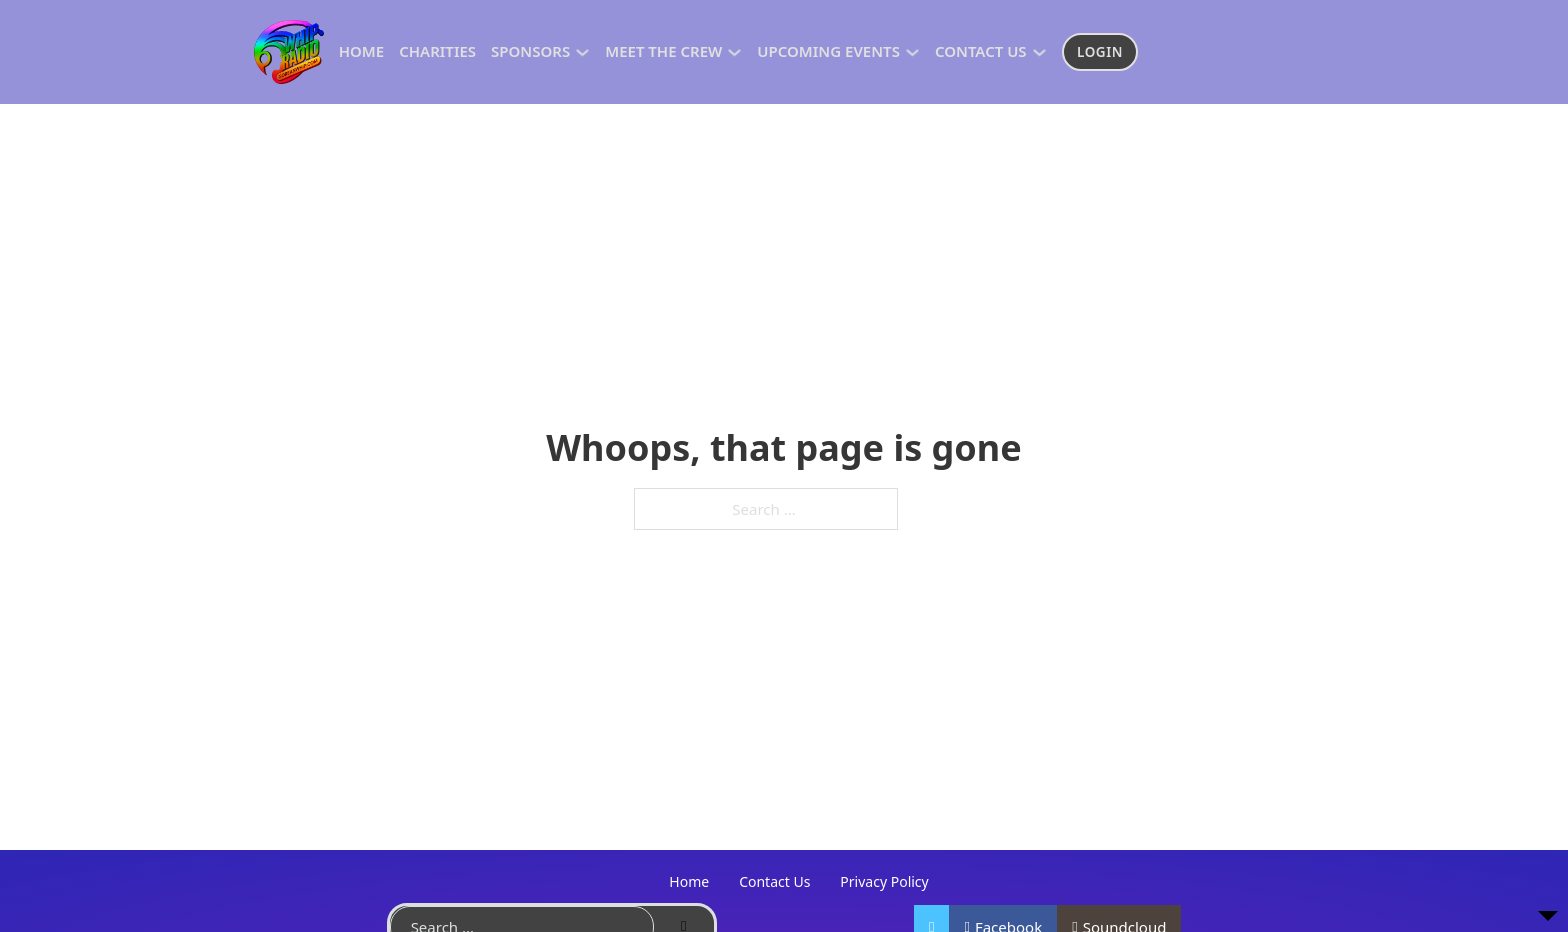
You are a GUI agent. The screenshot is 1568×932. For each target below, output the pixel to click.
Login (1100, 52)
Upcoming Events (828, 51)
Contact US (981, 51)
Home (361, 51)
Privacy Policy (884, 881)
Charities (437, 51)
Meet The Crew (663, 51)
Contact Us (774, 881)
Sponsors (530, 51)
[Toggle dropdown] (582, 52)
